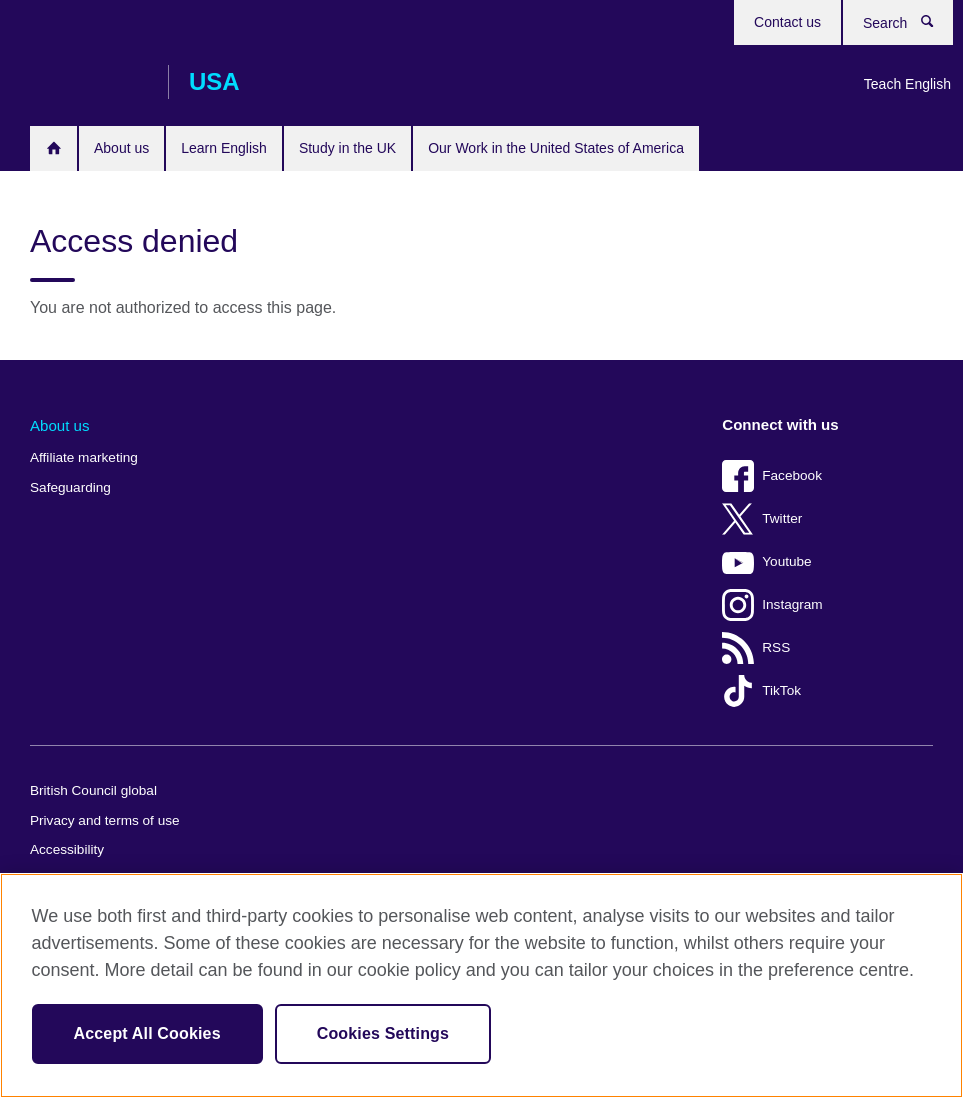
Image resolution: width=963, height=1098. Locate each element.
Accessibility (67, 849)
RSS (776, 647)
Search (931, 22)
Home (54, 148)
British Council (89, 82)
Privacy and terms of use (105, 820)
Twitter (782, 518)
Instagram (792, 604)
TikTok (781, 690)
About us (121, 148)
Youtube (786, 561)
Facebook (792, 475)
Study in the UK (347, 148)
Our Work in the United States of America (556, 148)
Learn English (224, 148)
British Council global (93, 790)
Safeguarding (70, 487)
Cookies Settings (383, 1033)
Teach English (907, 84)
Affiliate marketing (84, 457)
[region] (481, 985)
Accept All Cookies (147, 1033)
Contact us (787, 22)
